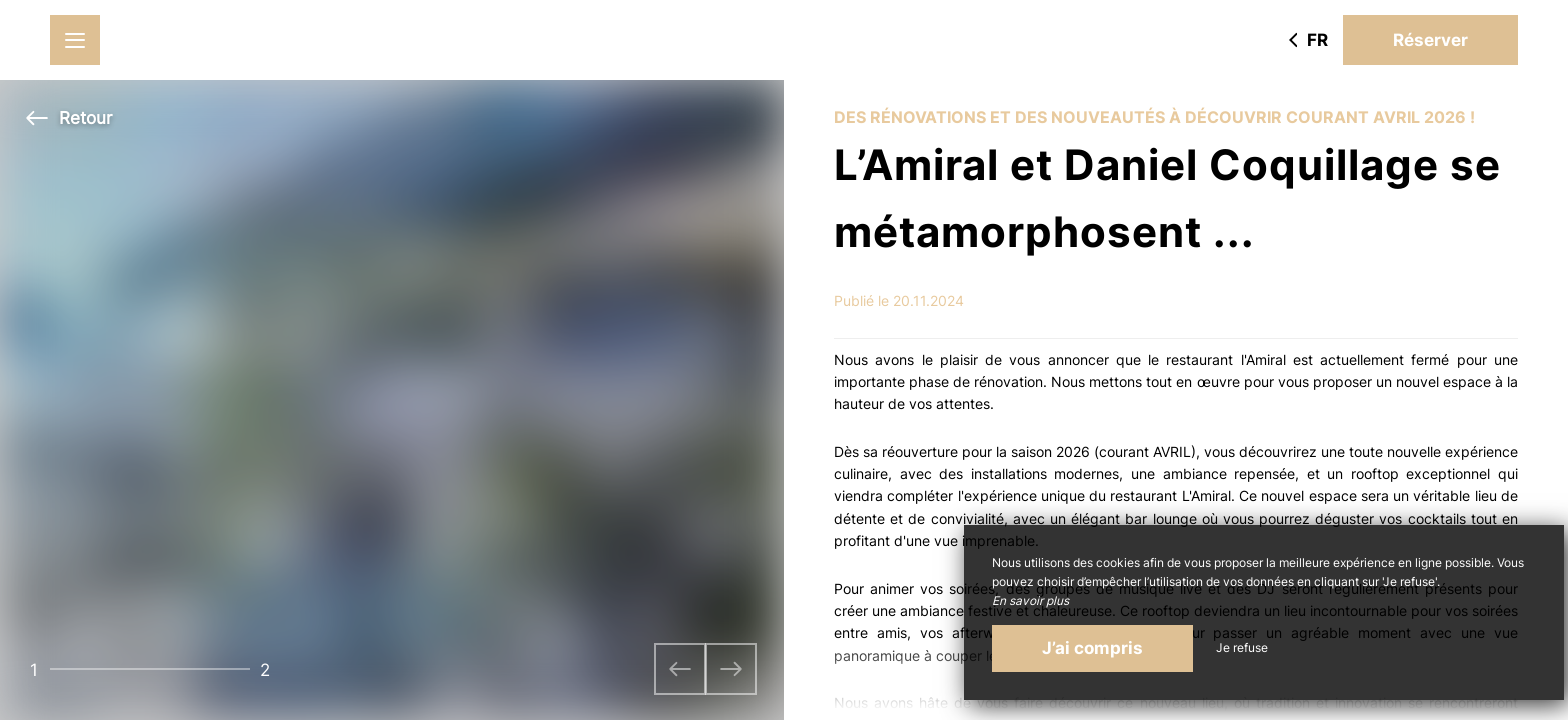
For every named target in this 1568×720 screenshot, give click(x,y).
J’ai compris (1092, 648)
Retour (68, 118)
